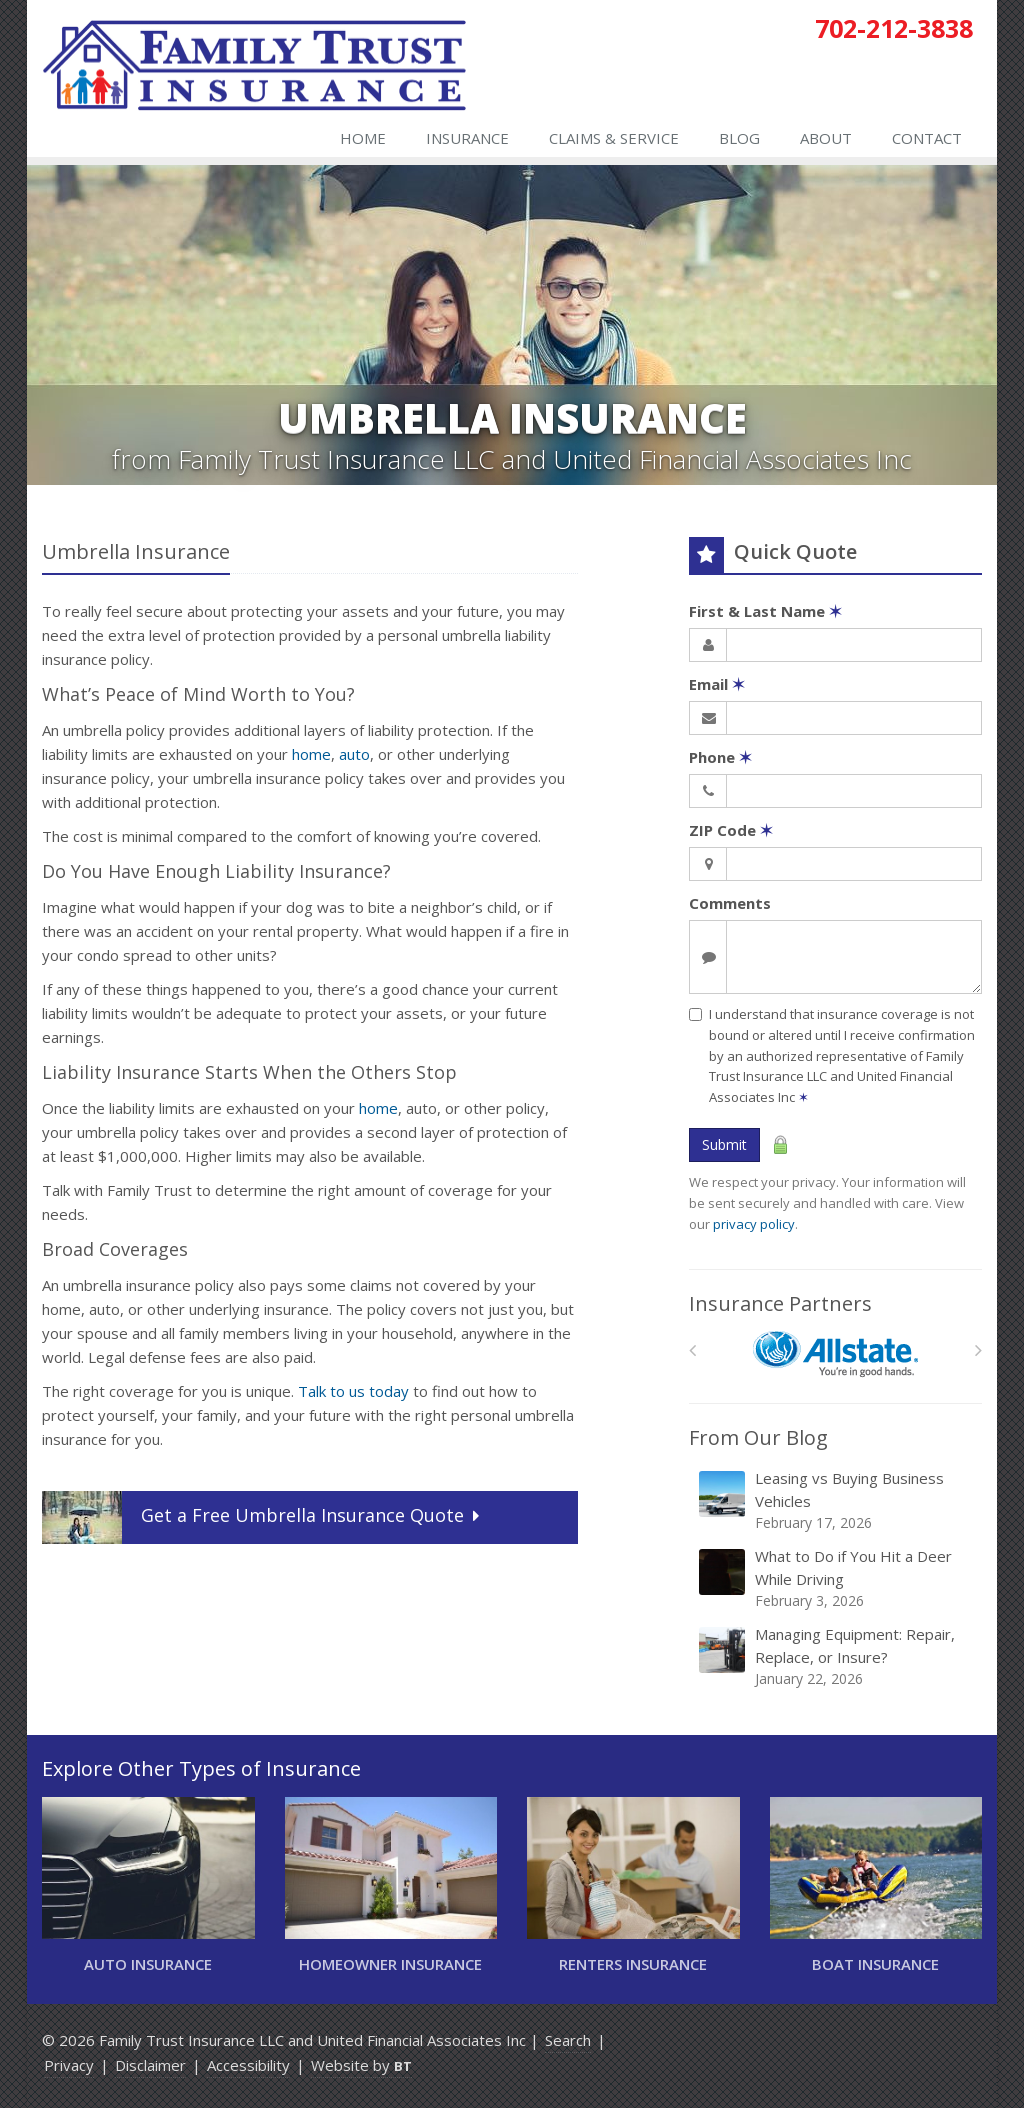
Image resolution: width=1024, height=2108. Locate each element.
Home (363, 138)
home (311, 754)
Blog (739, 138)
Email (717, 684)
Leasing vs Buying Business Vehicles (837, 1500)
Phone (720, 757)
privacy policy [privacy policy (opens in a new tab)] (754, 1224)
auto (354, 754)
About (826, 138)
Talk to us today (353, 1391)
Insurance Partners (780, 1303)
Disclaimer (150, 2065)
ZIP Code (731, 830)
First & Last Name (765, 611)
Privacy (69, 2065)
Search (568, 2040)
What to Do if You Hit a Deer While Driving (837, 1578)
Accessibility (248, 2065)
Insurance (467, 138)
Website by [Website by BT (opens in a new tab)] (361, 2065)
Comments (730, 903)
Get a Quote (263, 1517)
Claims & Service (614, 138)
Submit (724, 1144)
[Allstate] (835, 1354)
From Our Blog (758, 1437)
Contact (927, 138)
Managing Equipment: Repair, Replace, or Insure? (837, 1656)
